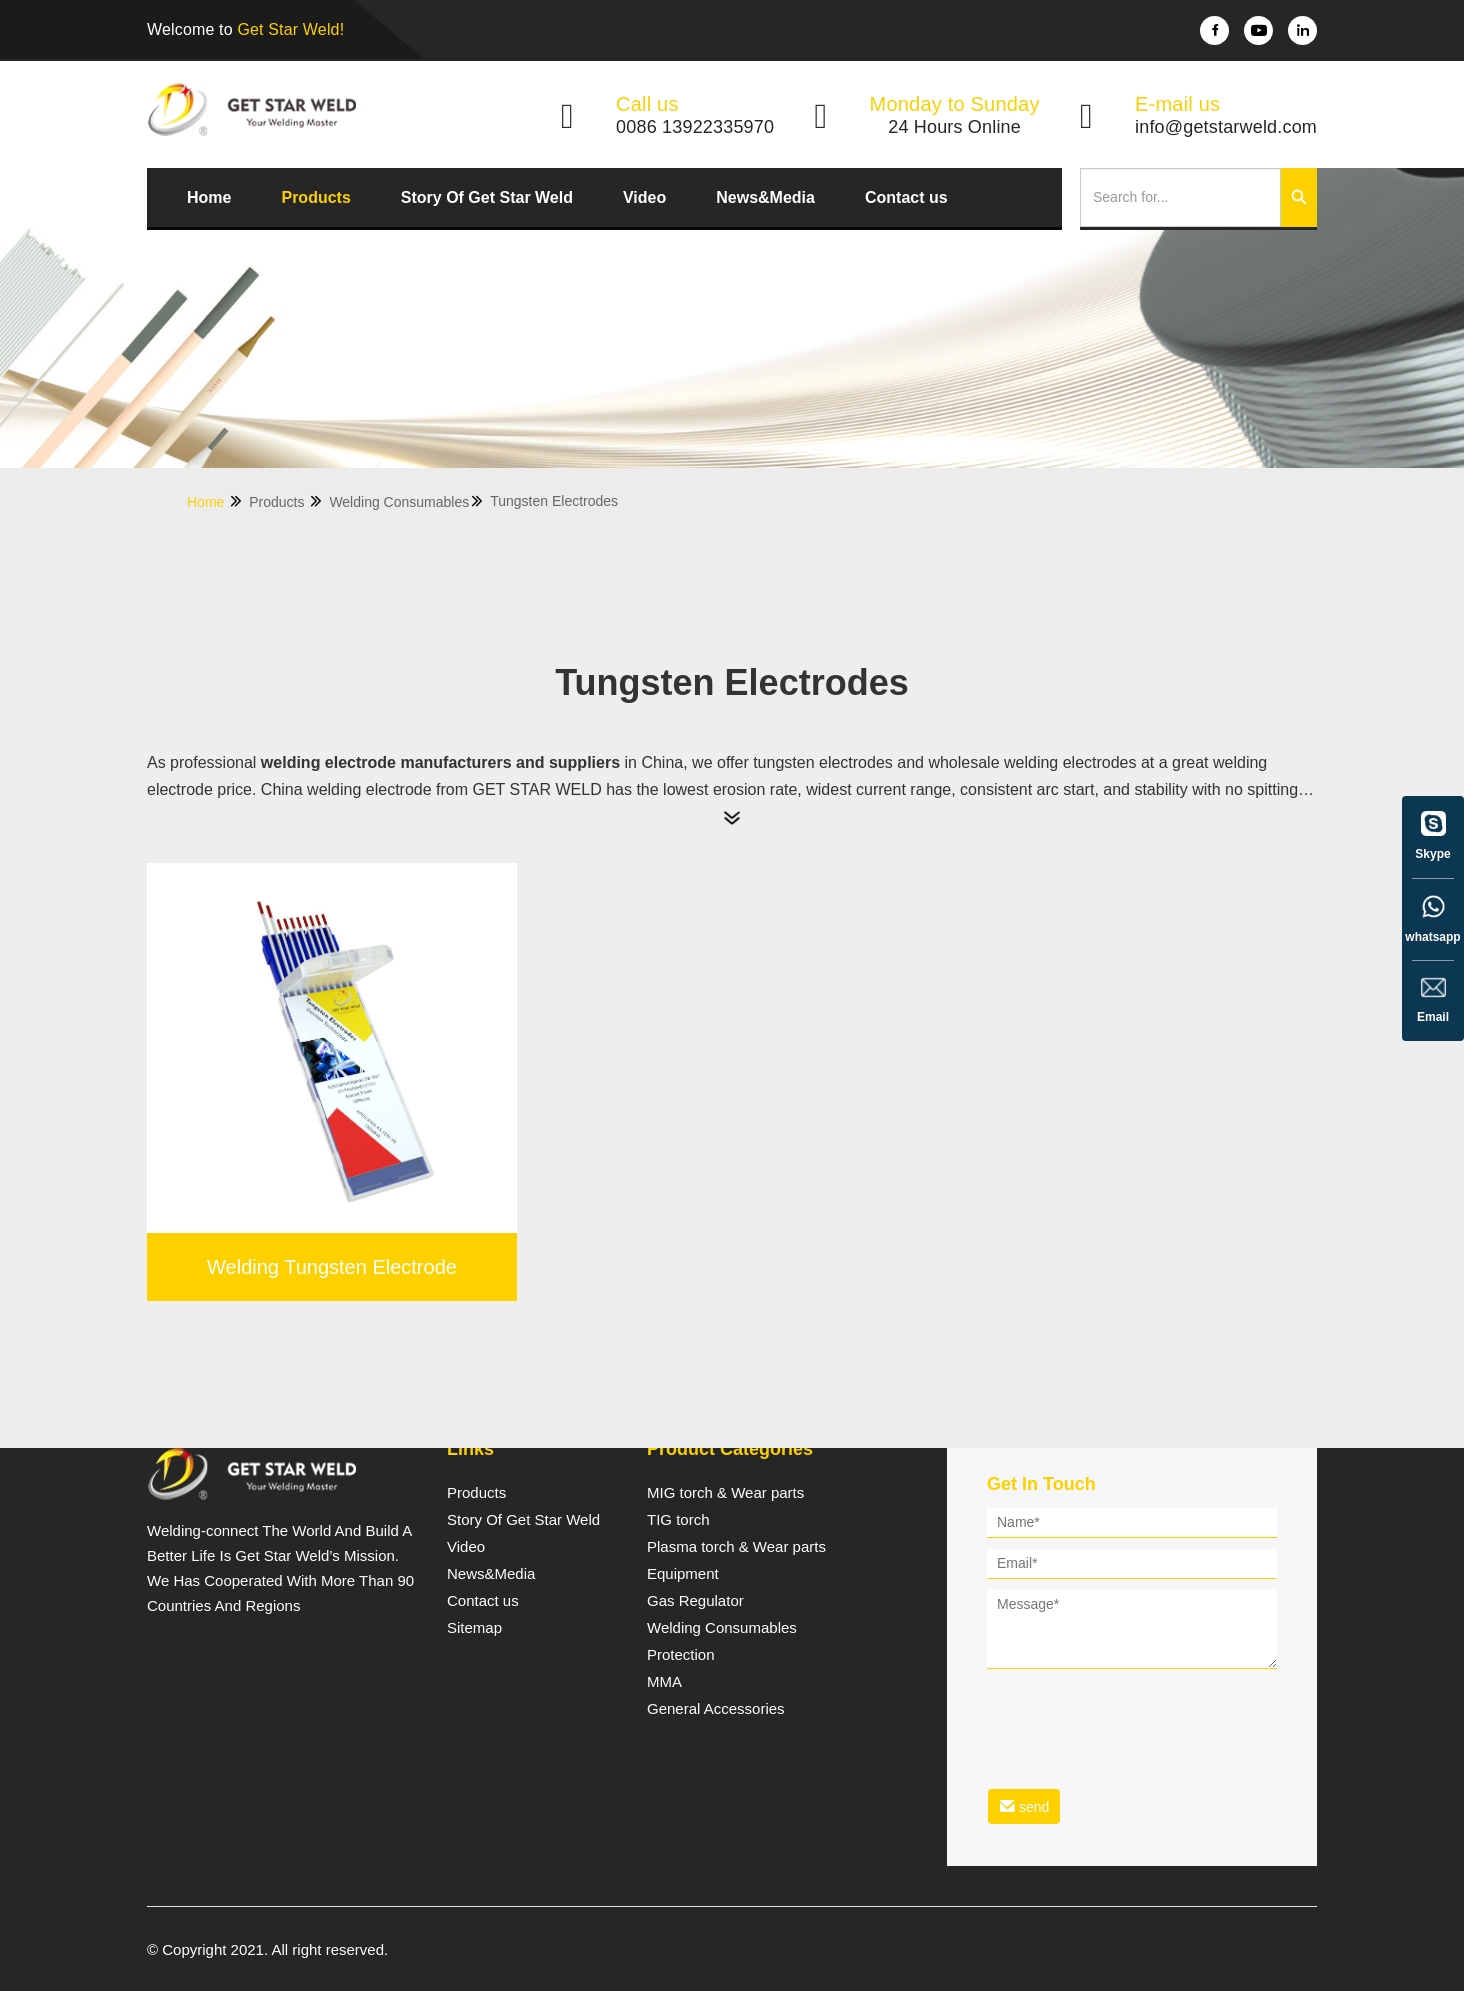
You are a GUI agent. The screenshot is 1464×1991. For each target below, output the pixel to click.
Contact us (906, 197)
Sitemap (474, 1628)
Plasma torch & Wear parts (736, 1547)
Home (209, 197)
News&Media (765, 197)
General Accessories (716, 1709)
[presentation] (1139, 1716)
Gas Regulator (695, 1601)
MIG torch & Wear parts (725, 1493)
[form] (1132, 1669)
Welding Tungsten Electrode (332, 1267)
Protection (681, 1655)
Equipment (683, 1574)
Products (315, 197)
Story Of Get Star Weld (487, 197)
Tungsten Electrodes (554, 501)
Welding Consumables (407, 501)
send (1024, 1806)
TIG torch (678, 1520)
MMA (664, 1682)
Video (644, 197)
